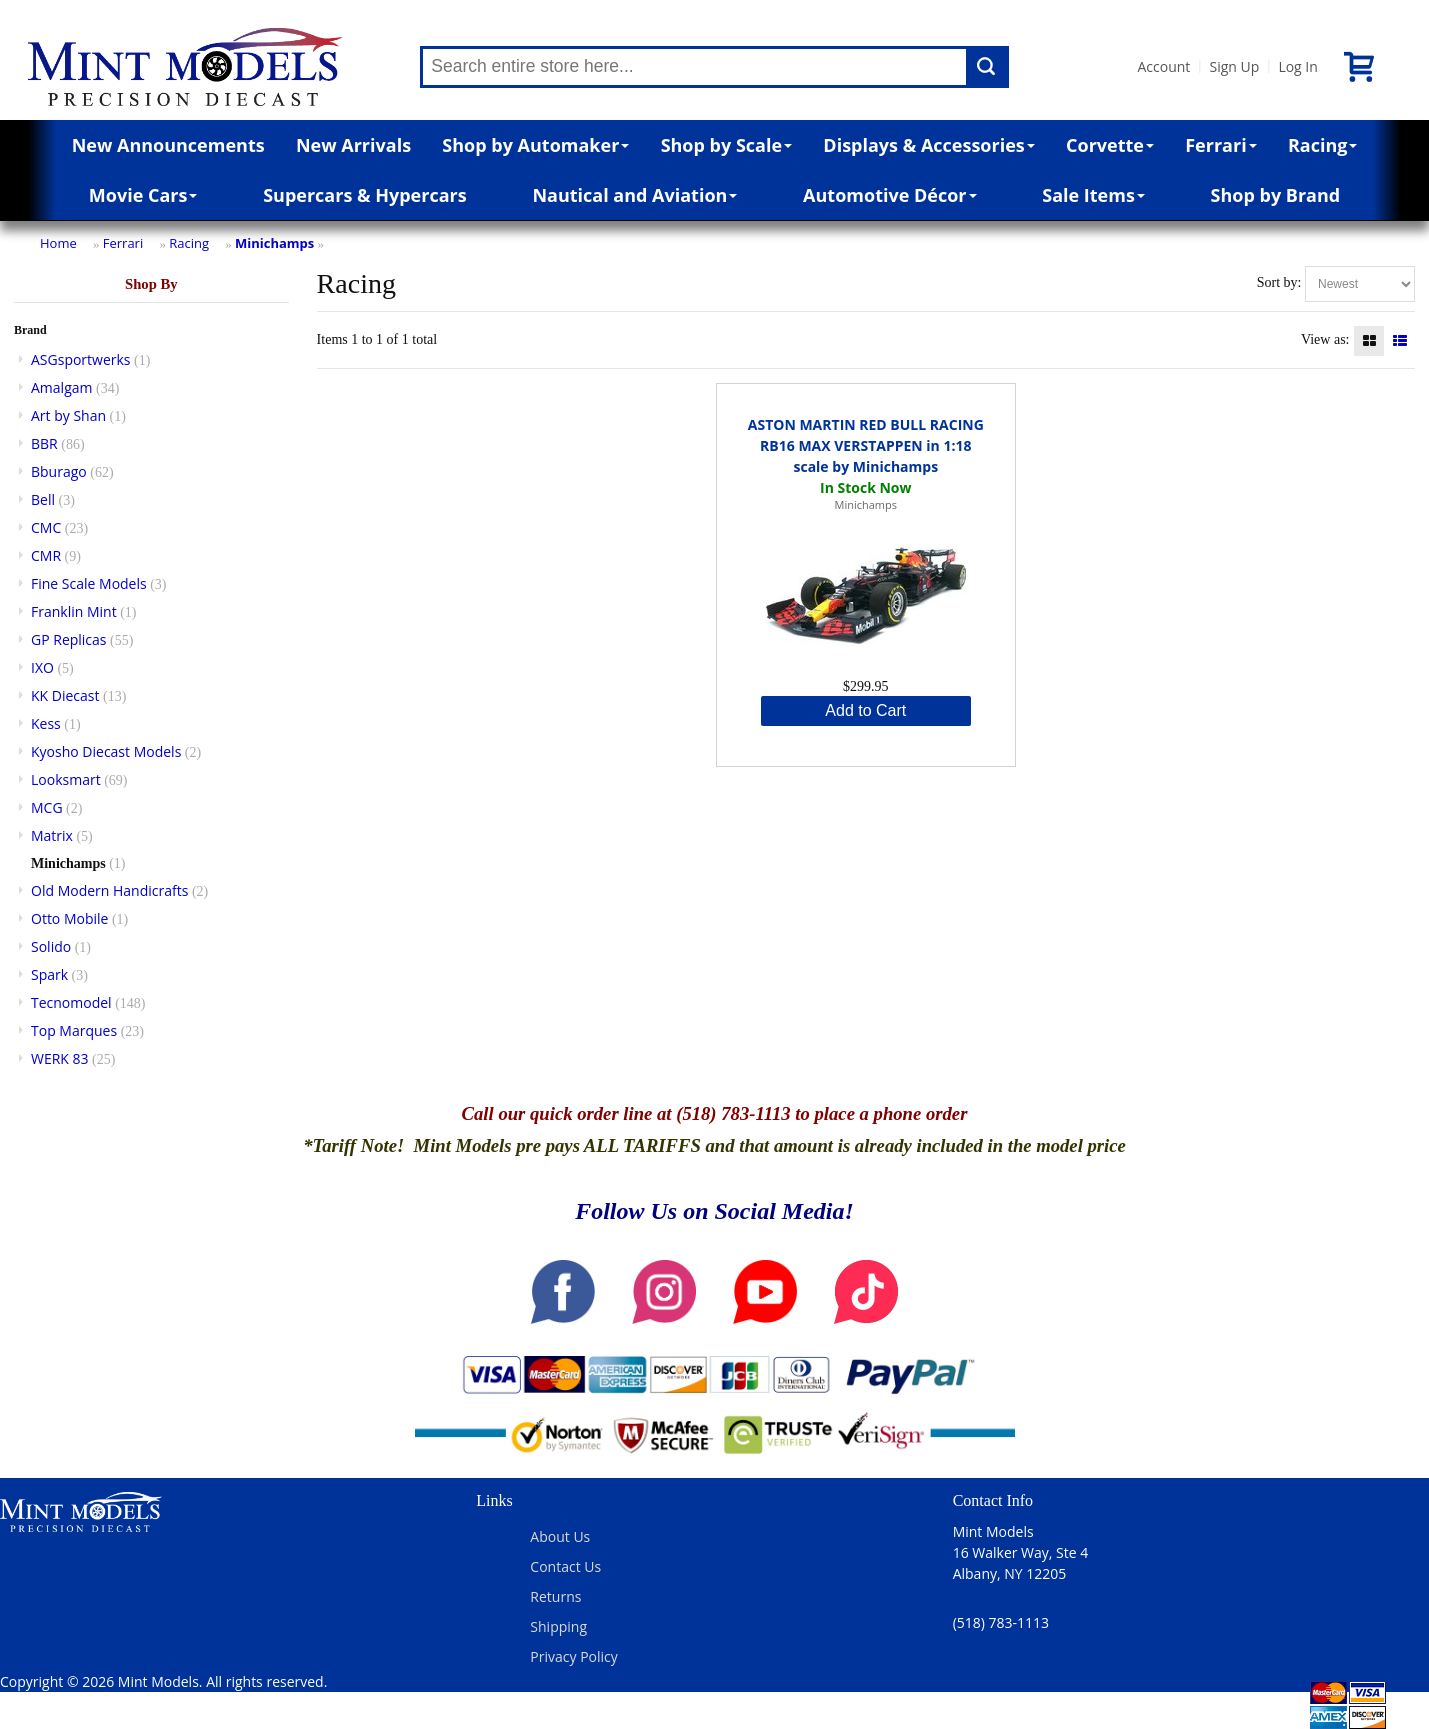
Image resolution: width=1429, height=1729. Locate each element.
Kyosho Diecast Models (106, 751)
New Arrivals (353, 145)
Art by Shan (68, 415)
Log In (1297, 66)
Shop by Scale (726, 145)
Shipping (558, 1626)
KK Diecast (65, 695)
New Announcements (168, 145)
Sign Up (1234, 66)
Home (58, 243)
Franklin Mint (74, 611)
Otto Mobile (69, 918)
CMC (46, 527)
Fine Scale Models (89, 583)
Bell (43, 499)
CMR (46, 555)
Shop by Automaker (535, 145)
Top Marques (74, 1030)
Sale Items (1093, 195)
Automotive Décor (889, 195)
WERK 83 (60, 1058)
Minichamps (274, 243)
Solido (51, 946)
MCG (47, 807)
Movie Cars (143, 195)
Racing (1323, 145)
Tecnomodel (71, 1002)
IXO (42, 667)
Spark (49, 974)
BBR (44, 443)
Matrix (52, 835)
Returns (555, 1596)
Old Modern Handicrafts (109, 890)
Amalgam (61, 387)
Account (1163, 66)
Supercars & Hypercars (365, 195)
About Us (560, 1536)
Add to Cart (865, 710)
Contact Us (565, 1566)
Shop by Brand (1276, 195)
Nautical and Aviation (634, 195)
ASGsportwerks (81, 359)
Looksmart (66, 779)
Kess (46, 723)
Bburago (59, 471)
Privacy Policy (573, 1656)
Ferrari (1220, 145)
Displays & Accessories (928, 145)
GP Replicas (69, 639)
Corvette (1110, 145)
